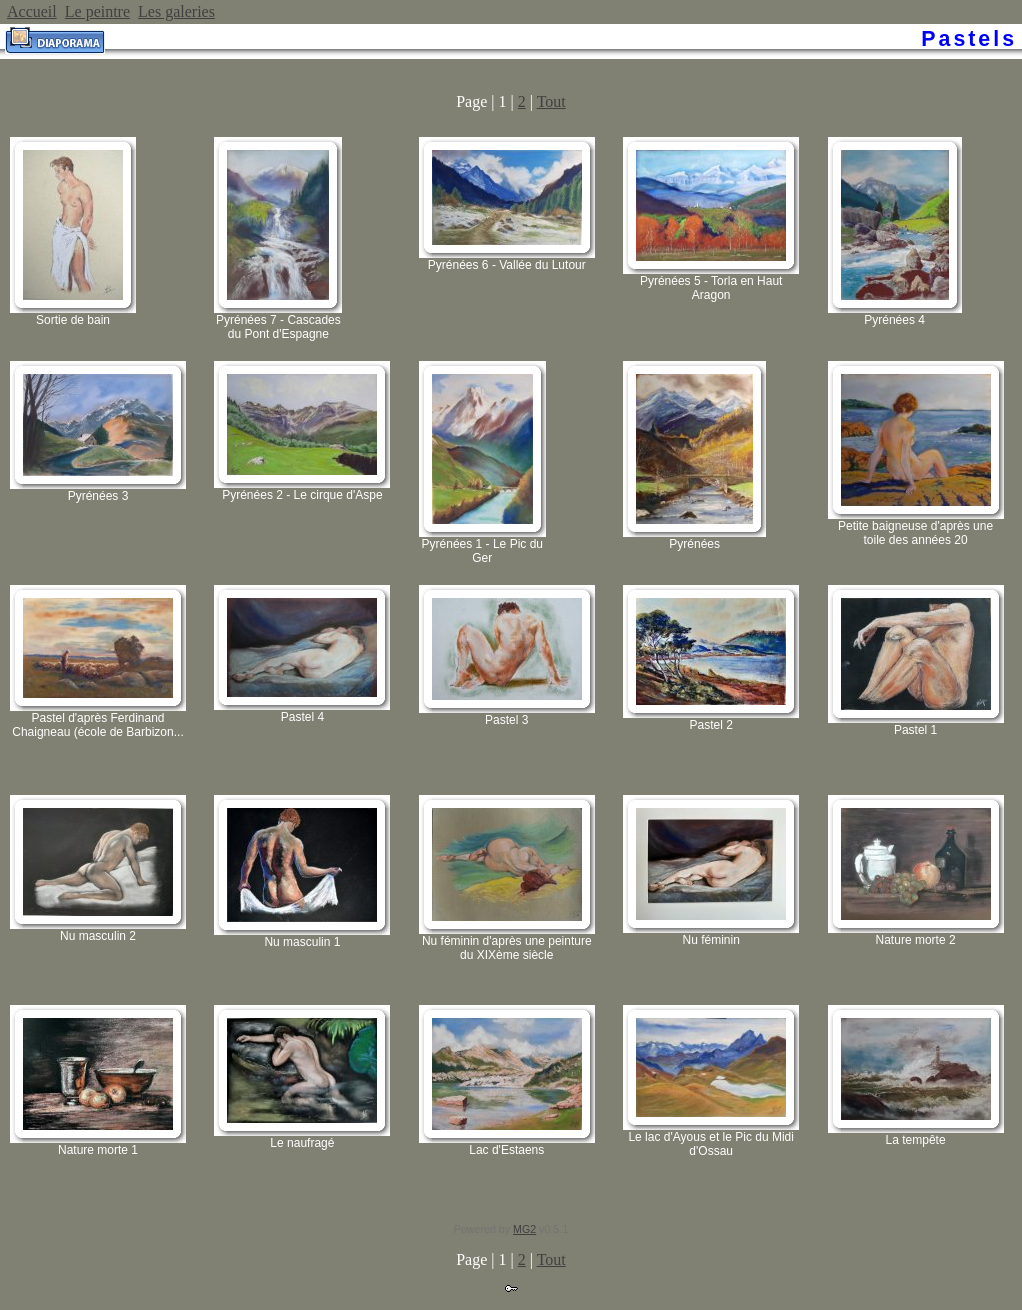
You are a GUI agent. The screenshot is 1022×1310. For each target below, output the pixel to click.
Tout (551, 101)
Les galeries (176, 11)
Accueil (32, 11)
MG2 (524, 1229)
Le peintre (97, 11)
